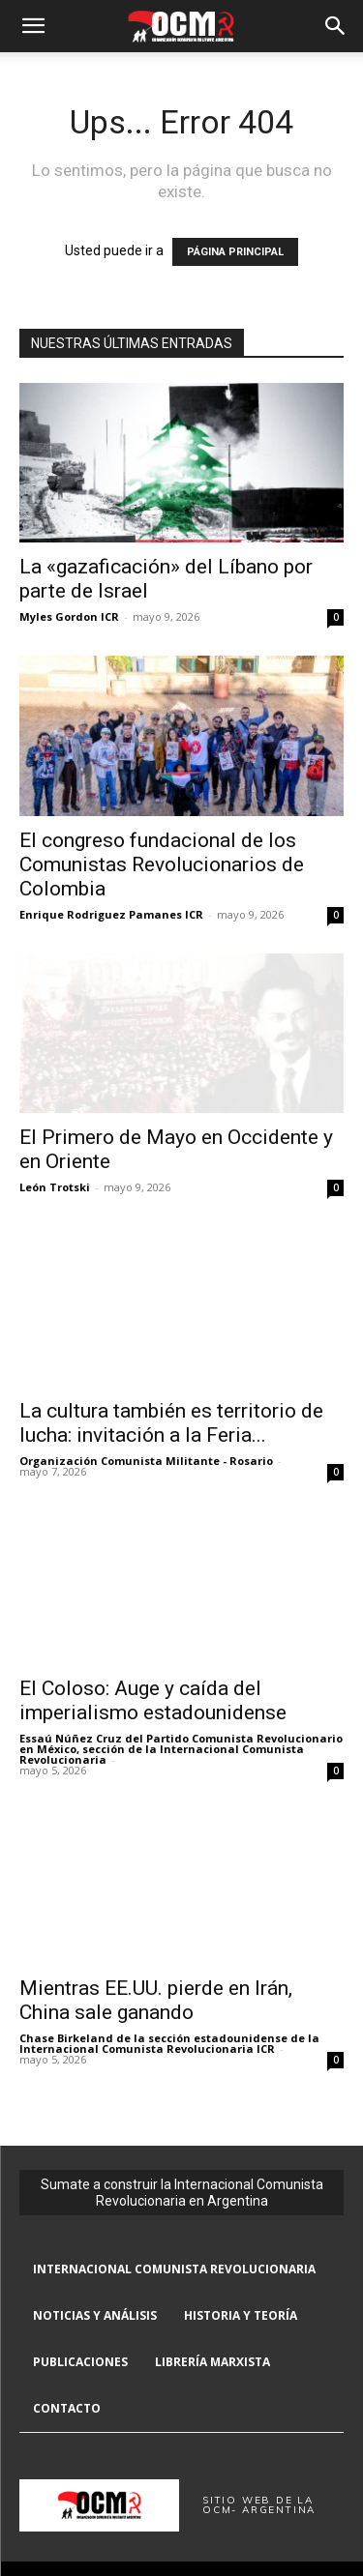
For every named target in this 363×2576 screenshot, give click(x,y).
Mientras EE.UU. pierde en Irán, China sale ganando (155, 2000)
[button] (33, 26)
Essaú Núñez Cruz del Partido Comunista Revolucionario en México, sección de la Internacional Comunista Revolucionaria (181, 1749)
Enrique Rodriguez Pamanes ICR (111, 914)
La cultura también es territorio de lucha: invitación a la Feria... (171, 1423)
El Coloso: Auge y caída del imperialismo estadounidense (153, 1700)
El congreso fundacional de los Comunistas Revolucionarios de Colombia (161, 864)
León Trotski (54, 1187)
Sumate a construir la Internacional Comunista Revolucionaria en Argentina (182, 2193)
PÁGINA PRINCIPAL (235, 252)
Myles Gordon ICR (69, 616)
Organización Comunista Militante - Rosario (146, 1460)
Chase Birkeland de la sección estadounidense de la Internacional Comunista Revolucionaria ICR (169, 2043)
